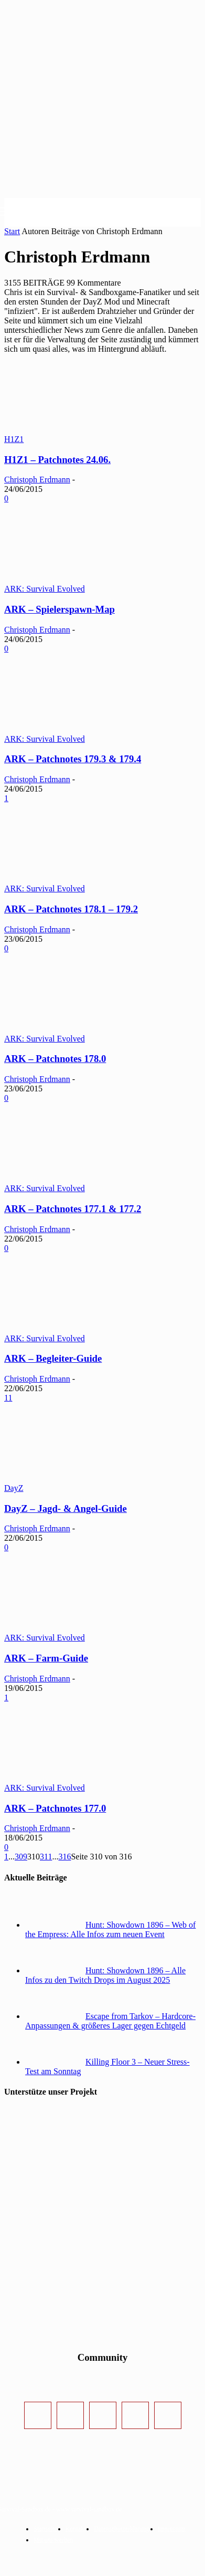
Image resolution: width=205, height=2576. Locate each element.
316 (64, 1856)
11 (8, 1397)
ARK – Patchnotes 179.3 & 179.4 (72, 758)
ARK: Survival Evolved (44, 588)
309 (21, 1856)
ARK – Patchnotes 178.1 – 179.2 (71, 908)
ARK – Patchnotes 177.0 (55, 1808)
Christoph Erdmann (37, 479)
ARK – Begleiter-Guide (53, 1358)
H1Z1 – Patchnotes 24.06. (57, 459)
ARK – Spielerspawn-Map (59, 609)
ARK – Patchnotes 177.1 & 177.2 (72, 1208)
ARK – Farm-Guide (46, 1658)
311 (46, 1856)
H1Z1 (14, 439)
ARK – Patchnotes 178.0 (55, 1058)
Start (12, 231)
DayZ (13, 1488)
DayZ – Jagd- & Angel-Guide (65, 1508)
